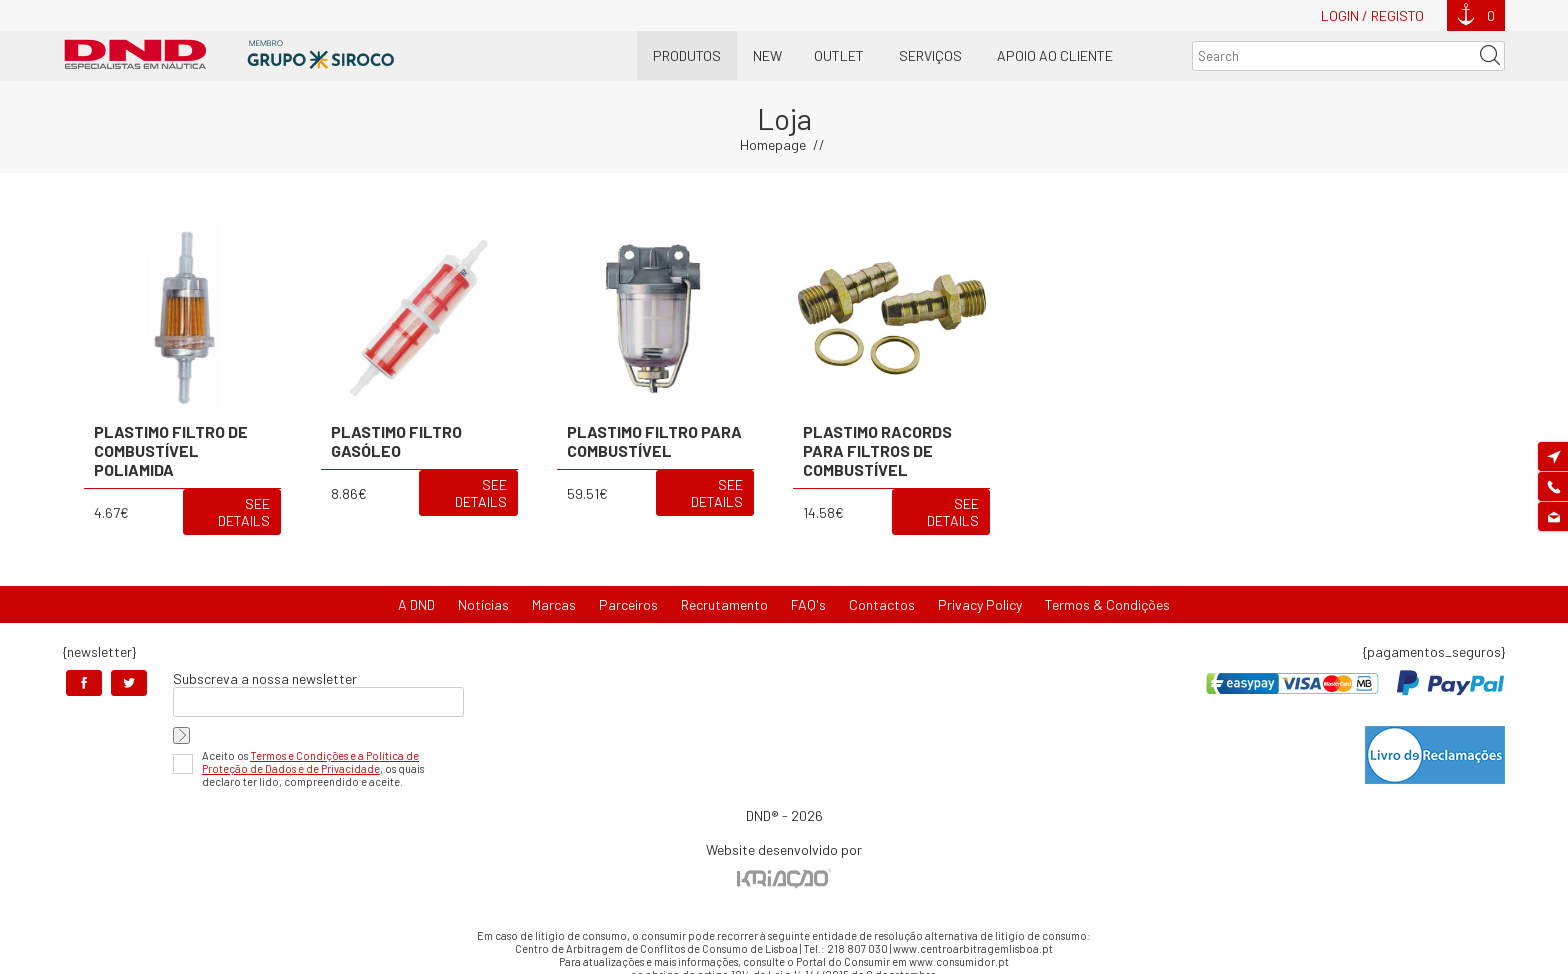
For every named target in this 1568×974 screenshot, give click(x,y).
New (767, 55)
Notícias (483, 604)
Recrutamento (724, 604)
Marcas (554, 604)
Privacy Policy (980, 604)
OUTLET (839, 55)
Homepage (773, 144)
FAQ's (808, 604)
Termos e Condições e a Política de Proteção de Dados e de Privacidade (310, 762)
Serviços (930, 55)
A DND (416, 604)
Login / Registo (1372, 15)
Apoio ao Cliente (1055, 55)
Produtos (687, 55)
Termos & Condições (1107, 604)
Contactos (882, 604)
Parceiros (628, 604)
